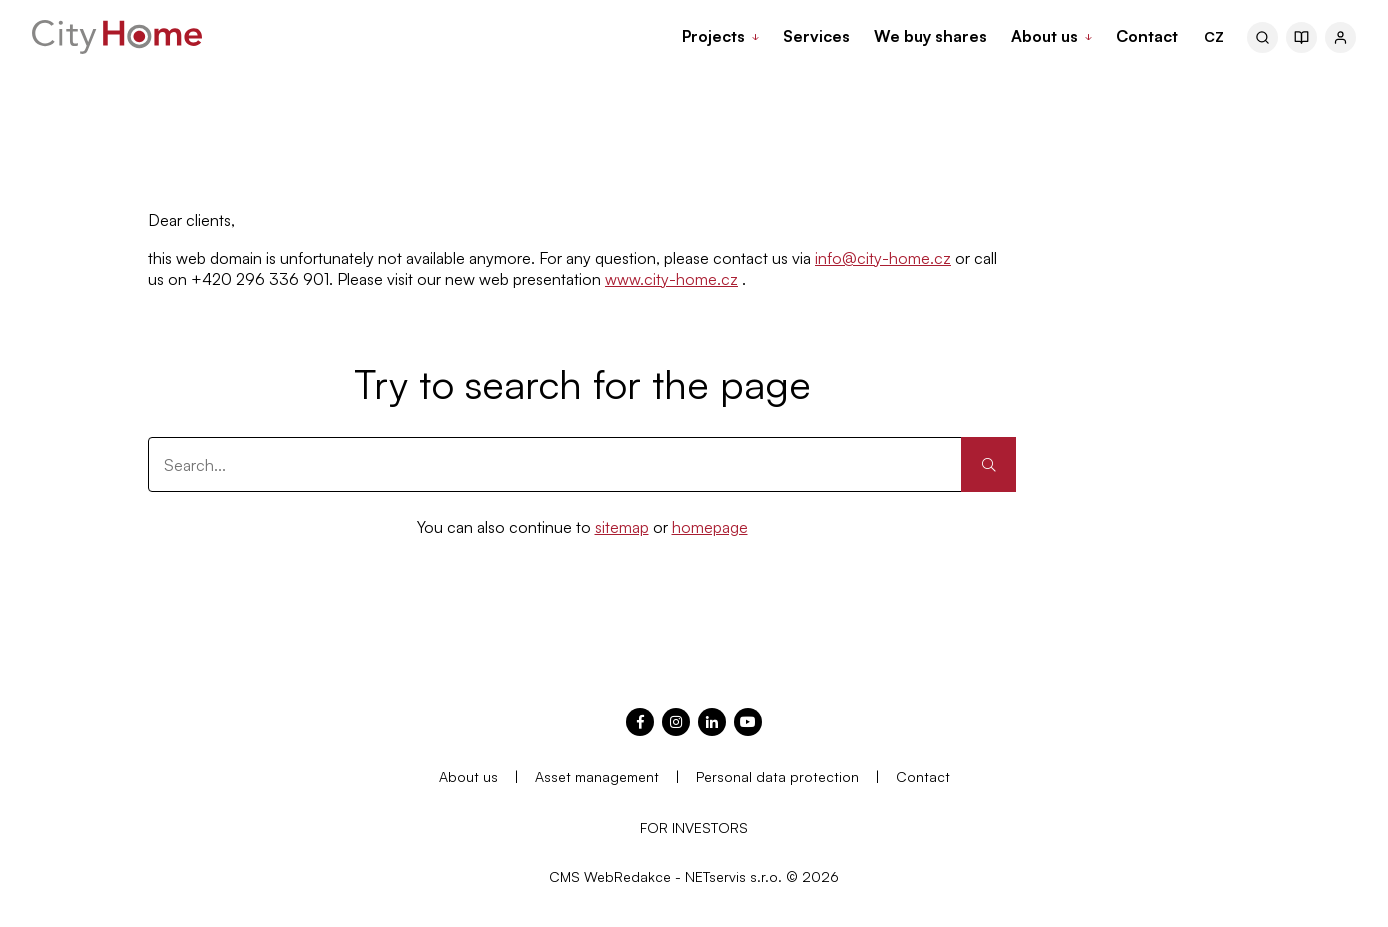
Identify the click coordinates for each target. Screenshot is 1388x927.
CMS (564, 876)
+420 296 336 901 (260, 279)
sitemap (622, 527)
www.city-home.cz (671, 279)
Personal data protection (777, 776)
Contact (923, 776)
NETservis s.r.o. (733, 876)
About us (468, 776)
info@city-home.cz (883, 258)
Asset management (597, 776)
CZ (1214, 36)
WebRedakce (627, 876)
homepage (710, 527)
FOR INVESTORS (694, 827)
